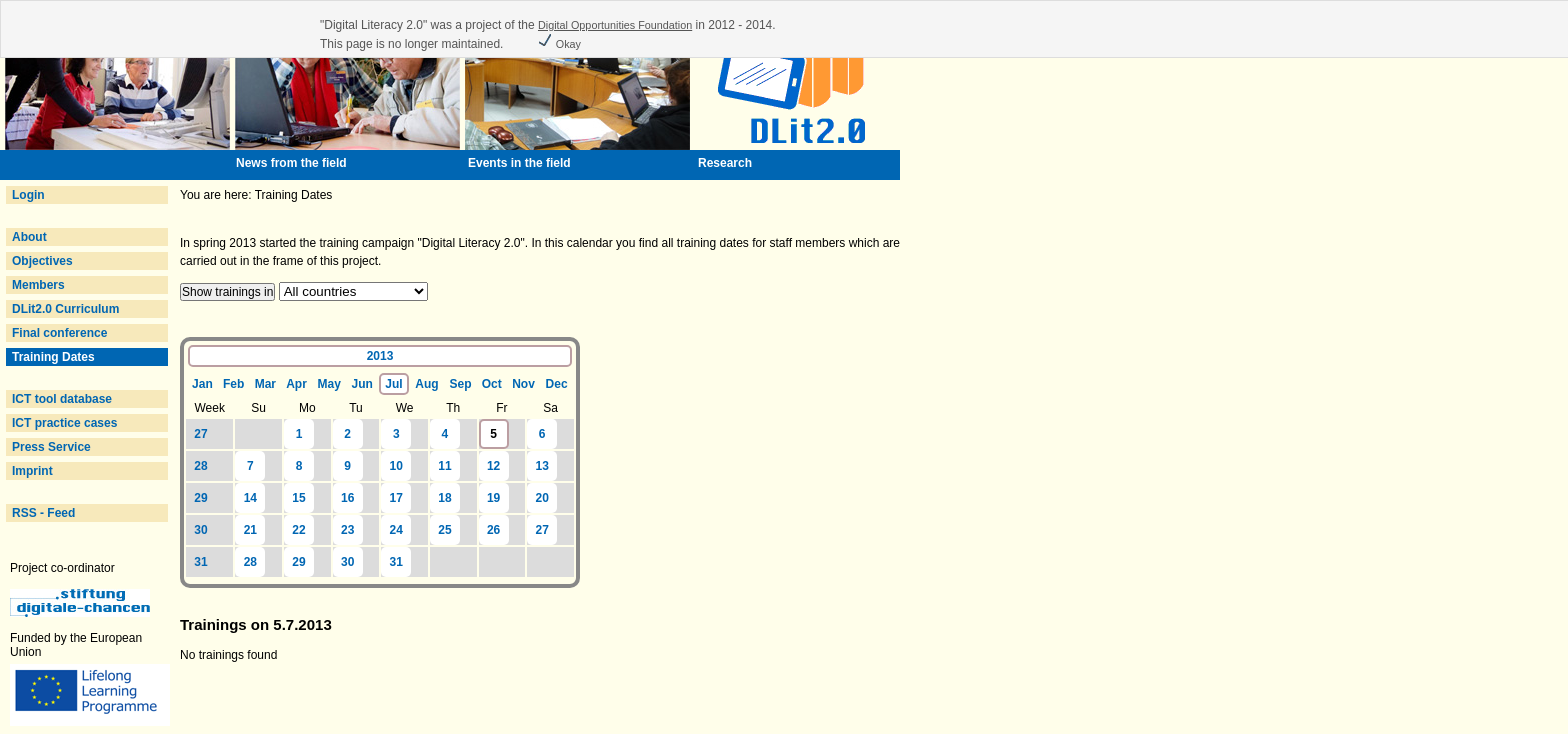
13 (542, 466)
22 (298, 530)
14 (250, 498)
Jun (362, 384)
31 (200, 562)
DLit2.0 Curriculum (65, 309)
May (328, 384)
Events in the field (519, 163)
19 (493, 498)
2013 (380, 356)
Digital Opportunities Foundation (615, 25)
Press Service (51, 447)
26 (493, 530)
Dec (557, 384)
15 (298, 498)
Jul (393, 384)
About (29, 237)
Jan (202, 384)
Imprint (32, 471)
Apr (296, 384)
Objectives (42, 261)
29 (200, 498)
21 (250, 530)
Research (725, 163)
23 (347, 530)
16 (347, 498)
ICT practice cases (64, 423)
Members (38, 285)
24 (396, 530)
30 (200, 530)
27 (200, 434)
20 (542, 498)
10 (396, 466)
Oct (492, 384)
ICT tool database (62, 399)
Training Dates (53, 357)
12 (493, 466)
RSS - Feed (43, 513)
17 (396, 498)
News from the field (291, 163)
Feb (233, 384)
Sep (461, 384)
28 (200, 466)
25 (444, 530)
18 (444, 498)
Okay (559, 44)
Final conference (59, 333)
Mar (265, 384)
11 (444, 466)
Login (28, 195)
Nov (523, 384)
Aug (426, 384)
